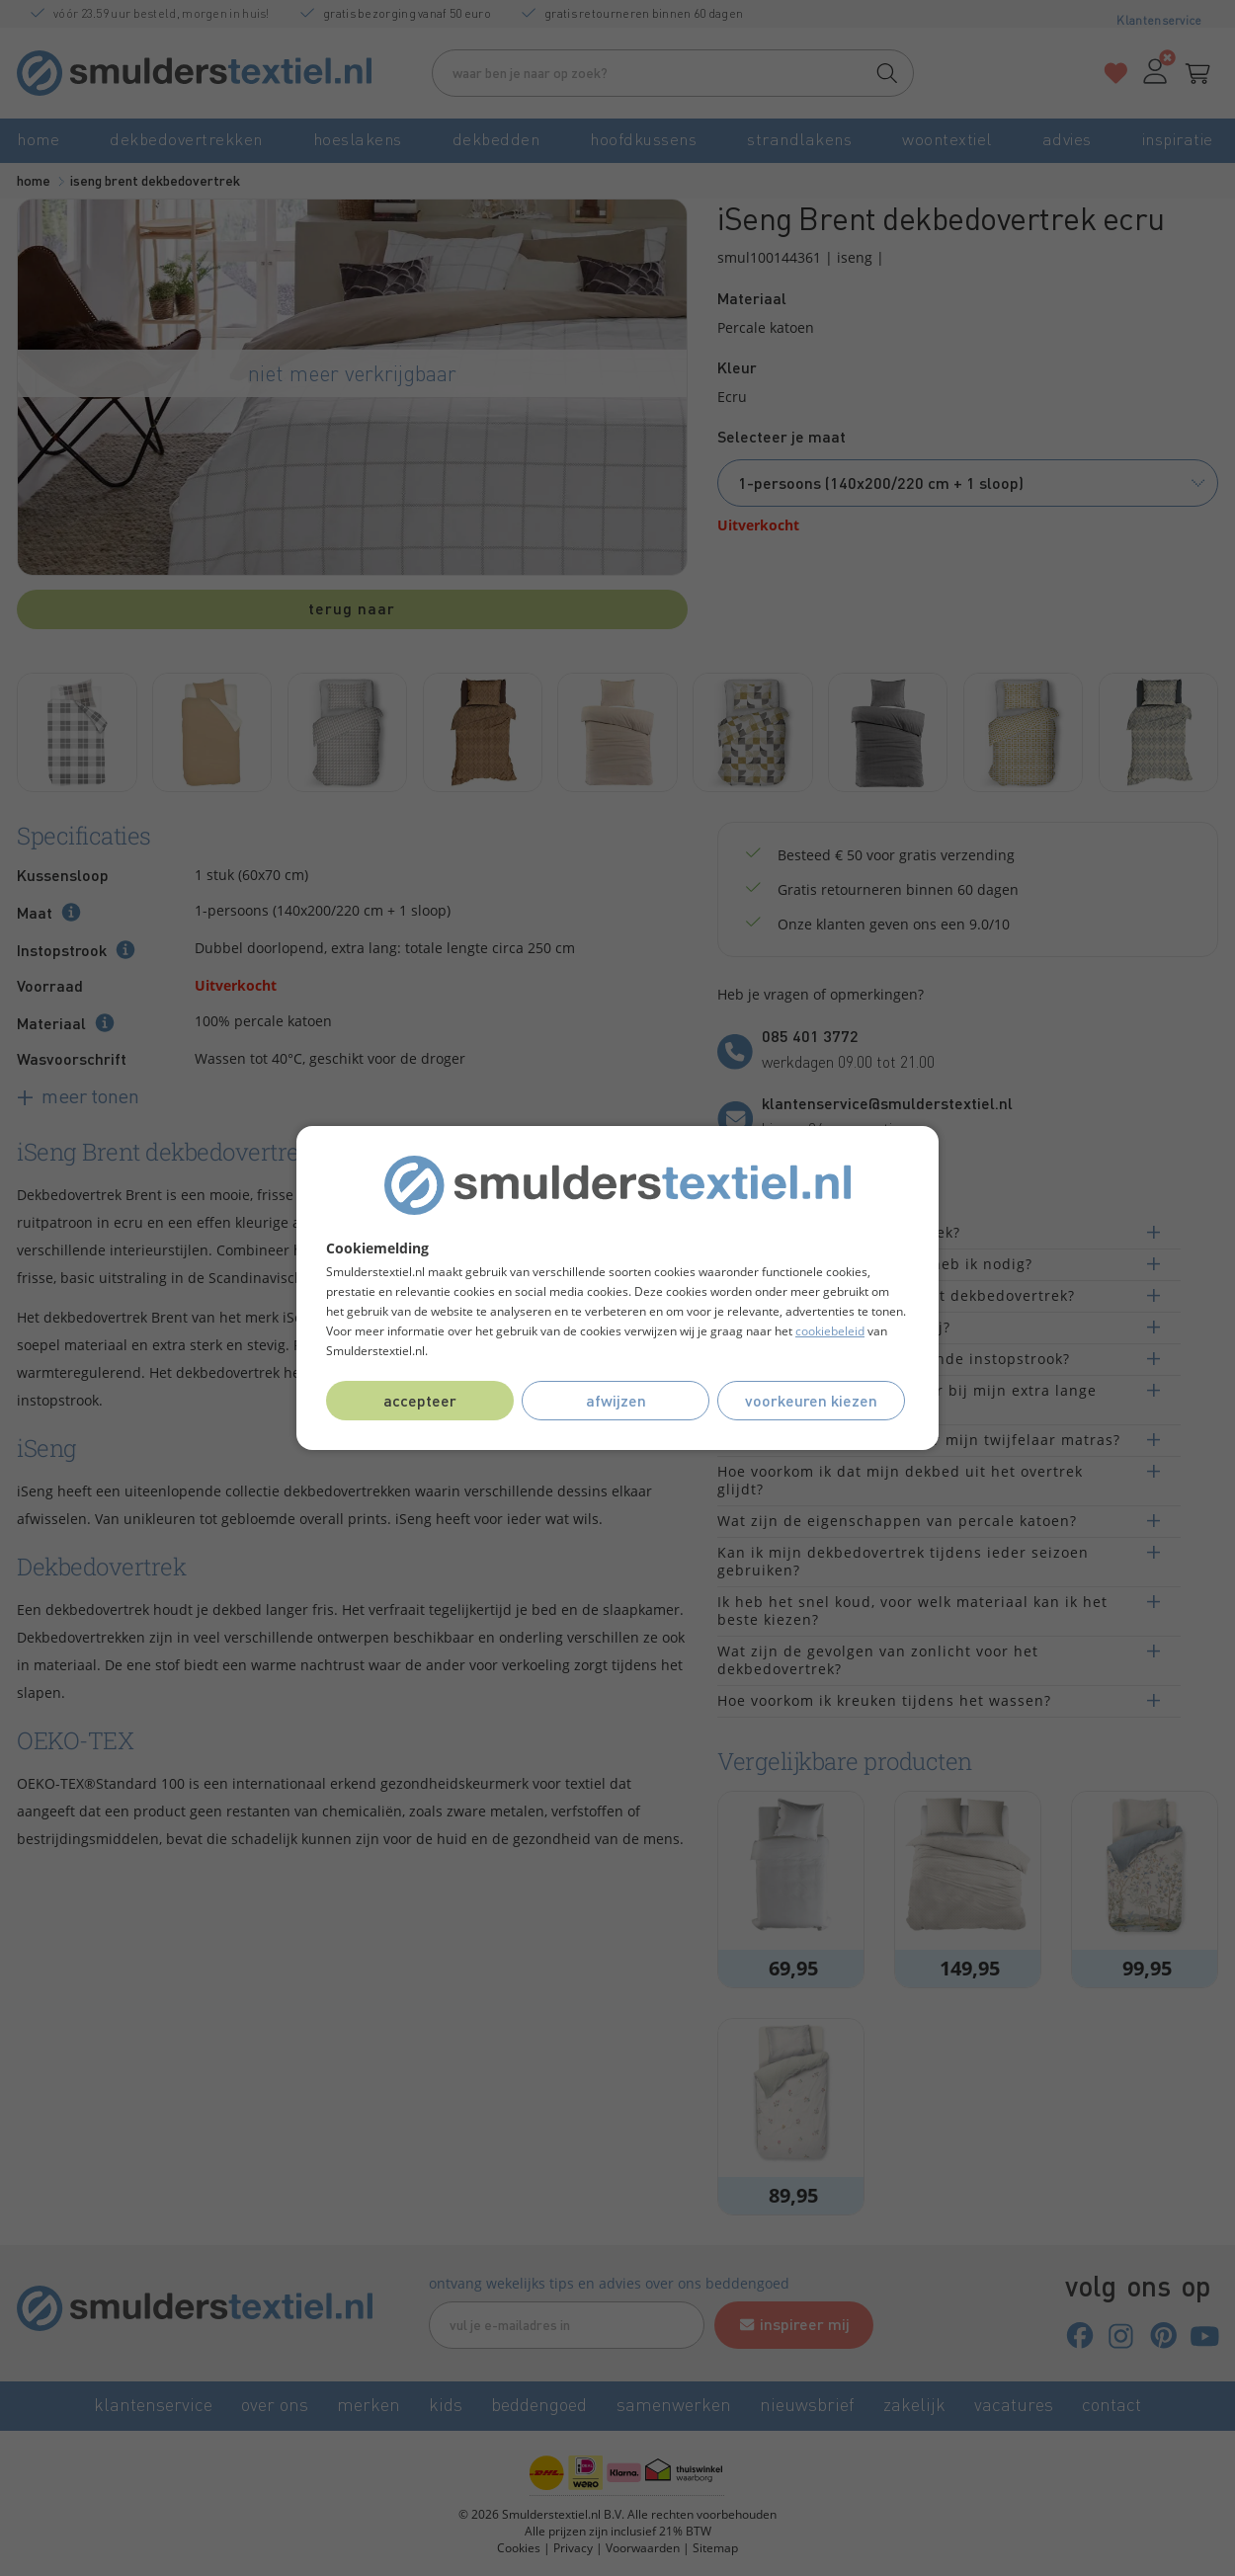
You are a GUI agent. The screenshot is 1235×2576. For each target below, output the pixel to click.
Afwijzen (616, 1400)
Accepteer (419, 1400)
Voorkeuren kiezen (811, 1400)
